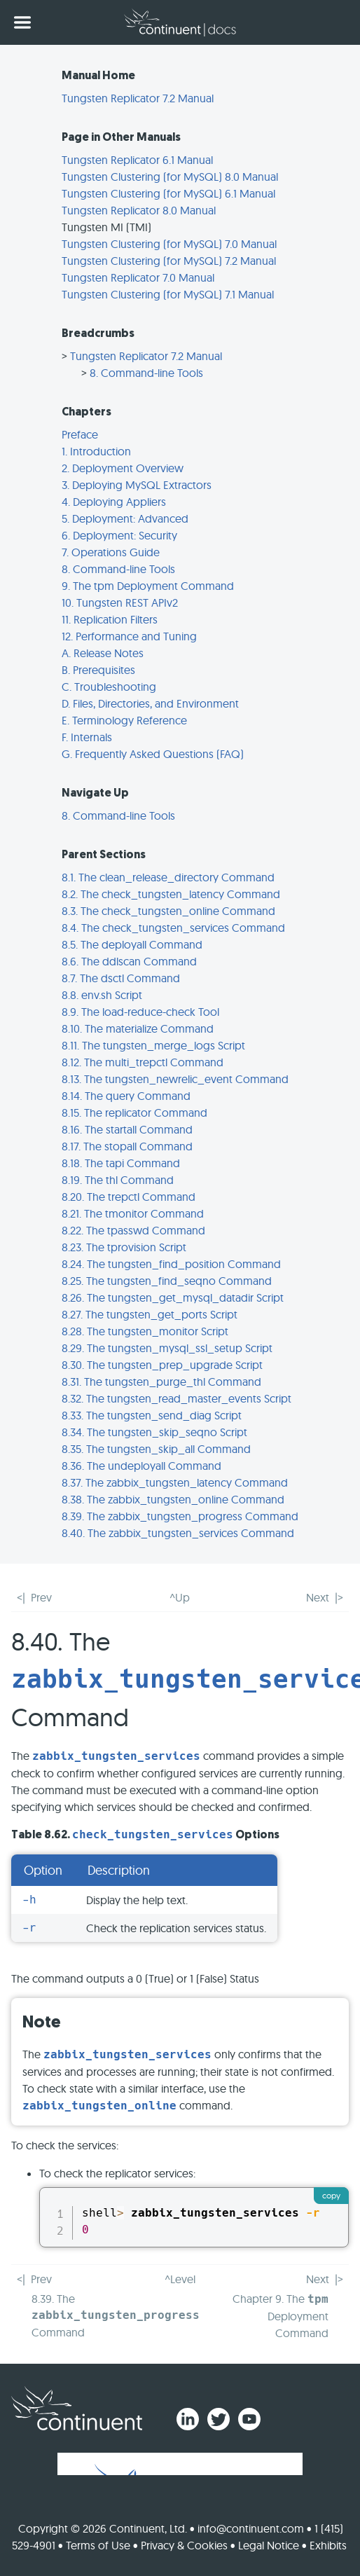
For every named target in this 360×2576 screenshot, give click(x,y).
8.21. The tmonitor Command (133, 1213)
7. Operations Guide (111, 552)
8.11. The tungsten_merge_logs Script (153, 1045)
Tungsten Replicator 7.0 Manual (138, 277)
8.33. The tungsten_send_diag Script (152, 1415)
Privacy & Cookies (184, 2545)
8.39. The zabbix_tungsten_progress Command (180, 1516)
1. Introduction (96, 451)
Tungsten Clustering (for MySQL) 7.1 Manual (168, 294)
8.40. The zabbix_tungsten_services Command (178, 1533)
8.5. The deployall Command (132, 944)
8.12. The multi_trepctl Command (142, 1062)
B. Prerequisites (98, 670)
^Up (179, 1597)
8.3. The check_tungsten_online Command (168, 911)
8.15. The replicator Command (134, 1113)
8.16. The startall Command (127, 1129)
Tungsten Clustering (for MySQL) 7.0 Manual (169, 244)
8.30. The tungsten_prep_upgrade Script (162, 1365)
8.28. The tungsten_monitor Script (145, 1331)
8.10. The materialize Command (138, 1028)
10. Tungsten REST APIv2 (120, 602)
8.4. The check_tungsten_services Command (173, 928)
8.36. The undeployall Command (141, 1466)
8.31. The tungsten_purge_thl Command (161, 1382)
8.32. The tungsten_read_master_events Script (176, 1398)
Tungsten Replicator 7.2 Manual (138, 98)
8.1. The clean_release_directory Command (168, 877)
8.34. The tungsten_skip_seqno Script (154, 1432)
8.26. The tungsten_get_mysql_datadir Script (173, 1297)
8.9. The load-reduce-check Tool (140, 1012)
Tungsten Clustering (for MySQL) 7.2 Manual (169, 261)
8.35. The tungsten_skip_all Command (156, 1449)
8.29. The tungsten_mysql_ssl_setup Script (167, 1348)
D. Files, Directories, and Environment (150, 703)
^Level (180, 2279)
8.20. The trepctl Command (128, 1197)
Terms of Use (98, 2545)
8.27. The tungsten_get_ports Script (149, 1314)
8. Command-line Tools (146, 373)
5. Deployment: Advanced (125, 518)
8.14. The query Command (126, 1096)
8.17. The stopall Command (127, 1146)
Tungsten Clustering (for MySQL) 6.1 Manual (168, 193)
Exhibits (328, 2545)
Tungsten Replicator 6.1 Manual (137, 160)
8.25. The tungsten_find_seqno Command (167, 1281)
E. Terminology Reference (124, 720)
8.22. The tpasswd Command (133, 1230)
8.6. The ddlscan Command (129, 961)
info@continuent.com (251, 2528)
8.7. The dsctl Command (121, 978)
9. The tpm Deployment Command (148, 586)
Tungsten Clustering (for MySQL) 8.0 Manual (170, 177)
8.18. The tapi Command (121, 1163)
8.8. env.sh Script (102, 995)
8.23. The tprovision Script (124, 1247)
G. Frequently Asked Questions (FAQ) (153, 754)
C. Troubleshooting (109, 687)
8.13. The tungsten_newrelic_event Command (175, 1079)
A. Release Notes (103, 653)
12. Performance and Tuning (129, 636)
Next (317, 1597)
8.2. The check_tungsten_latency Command (171, 894)
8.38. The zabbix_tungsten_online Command (173, 1499)
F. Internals (87, 737)
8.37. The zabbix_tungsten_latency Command (175, 1482)
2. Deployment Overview (123, 468)
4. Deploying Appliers (114, 502)
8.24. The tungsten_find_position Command (171, 1264)
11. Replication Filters (110, 619)
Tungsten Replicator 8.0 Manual (139, 210)
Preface (80, 434)
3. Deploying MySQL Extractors (137, 485)
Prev (41, 1597)
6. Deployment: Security (119, 535)
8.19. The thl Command (118, 1180)
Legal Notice (268, 2545)
